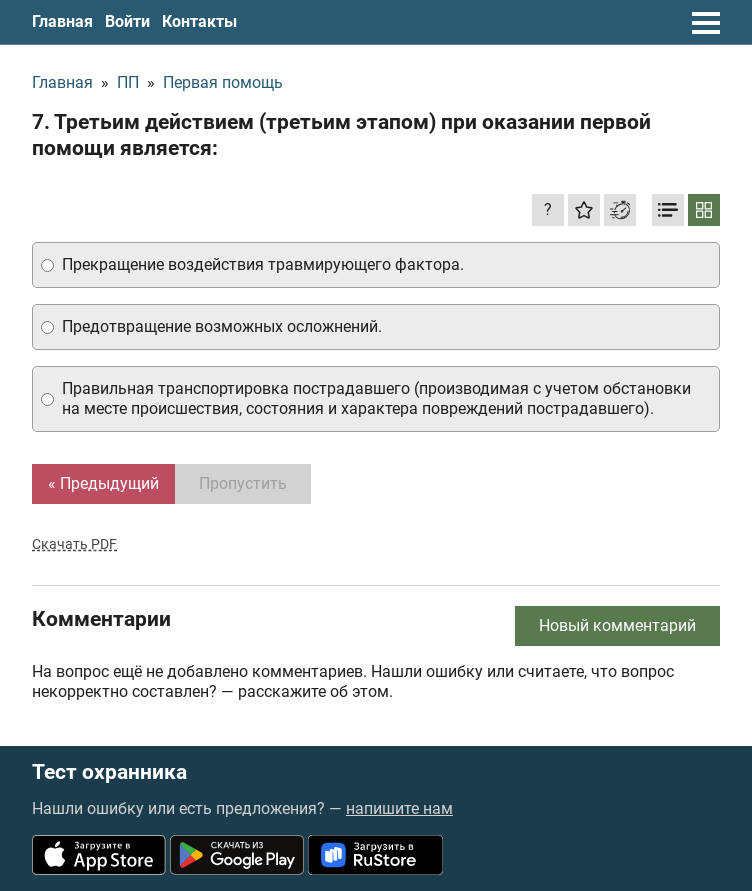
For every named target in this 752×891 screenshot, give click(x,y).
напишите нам (399, 808)
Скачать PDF (74, 544)
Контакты (199, 21)
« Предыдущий (103, 483)
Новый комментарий (617, 625)
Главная (62, 21)
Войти (127, 21)
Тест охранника (109, 772)
